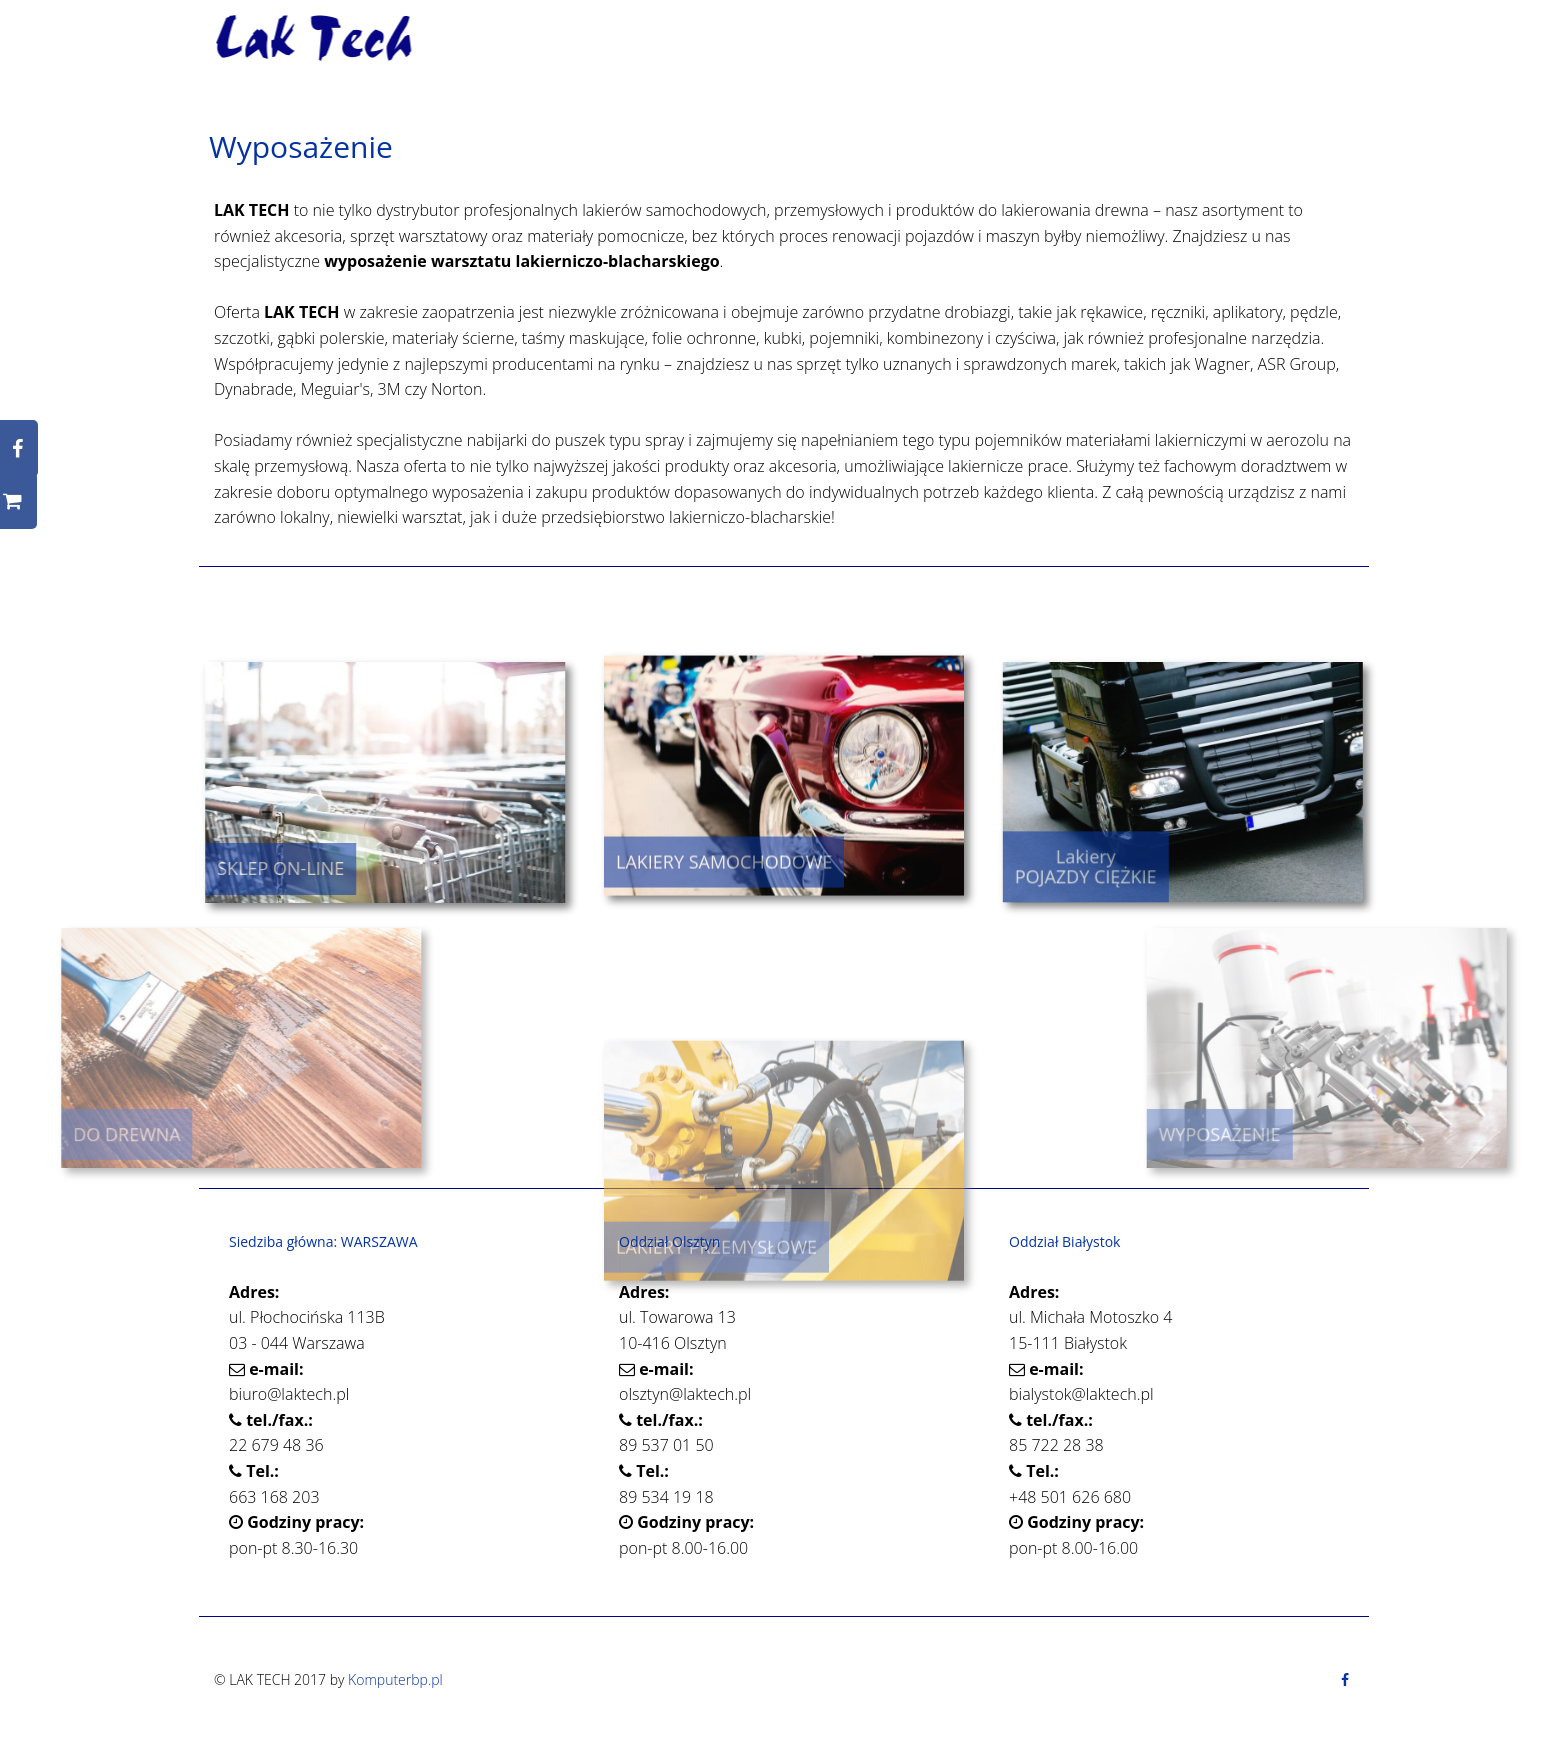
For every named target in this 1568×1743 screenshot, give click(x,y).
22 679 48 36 (276, 1445)
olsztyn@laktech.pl (685, 1394)
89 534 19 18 (666, 1497)
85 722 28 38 (1056, 1445)
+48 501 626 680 (1070, 1497)
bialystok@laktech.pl (1081, 1394)
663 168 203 (274, 1497)
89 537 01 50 (666, 1445)
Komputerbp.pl (395, 1679)
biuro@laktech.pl (289, 1394)
